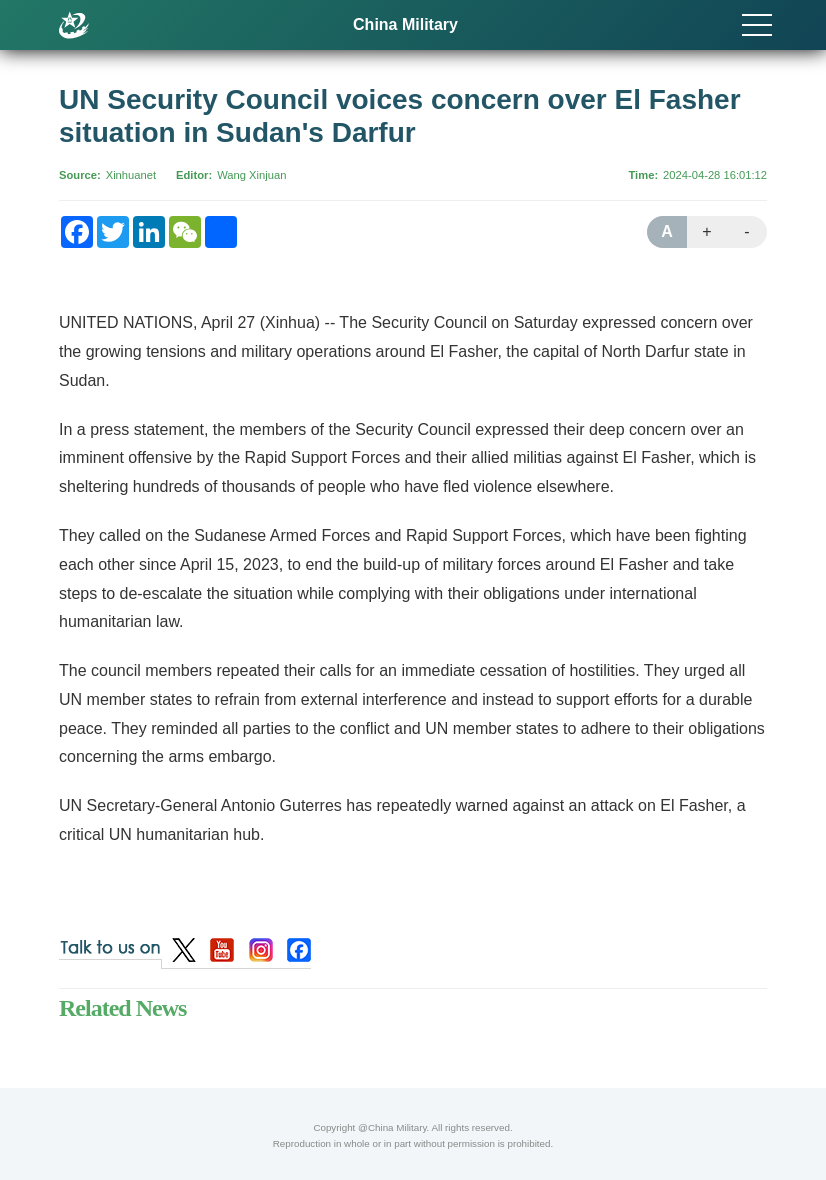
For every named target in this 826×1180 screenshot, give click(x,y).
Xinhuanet (131, 175)
